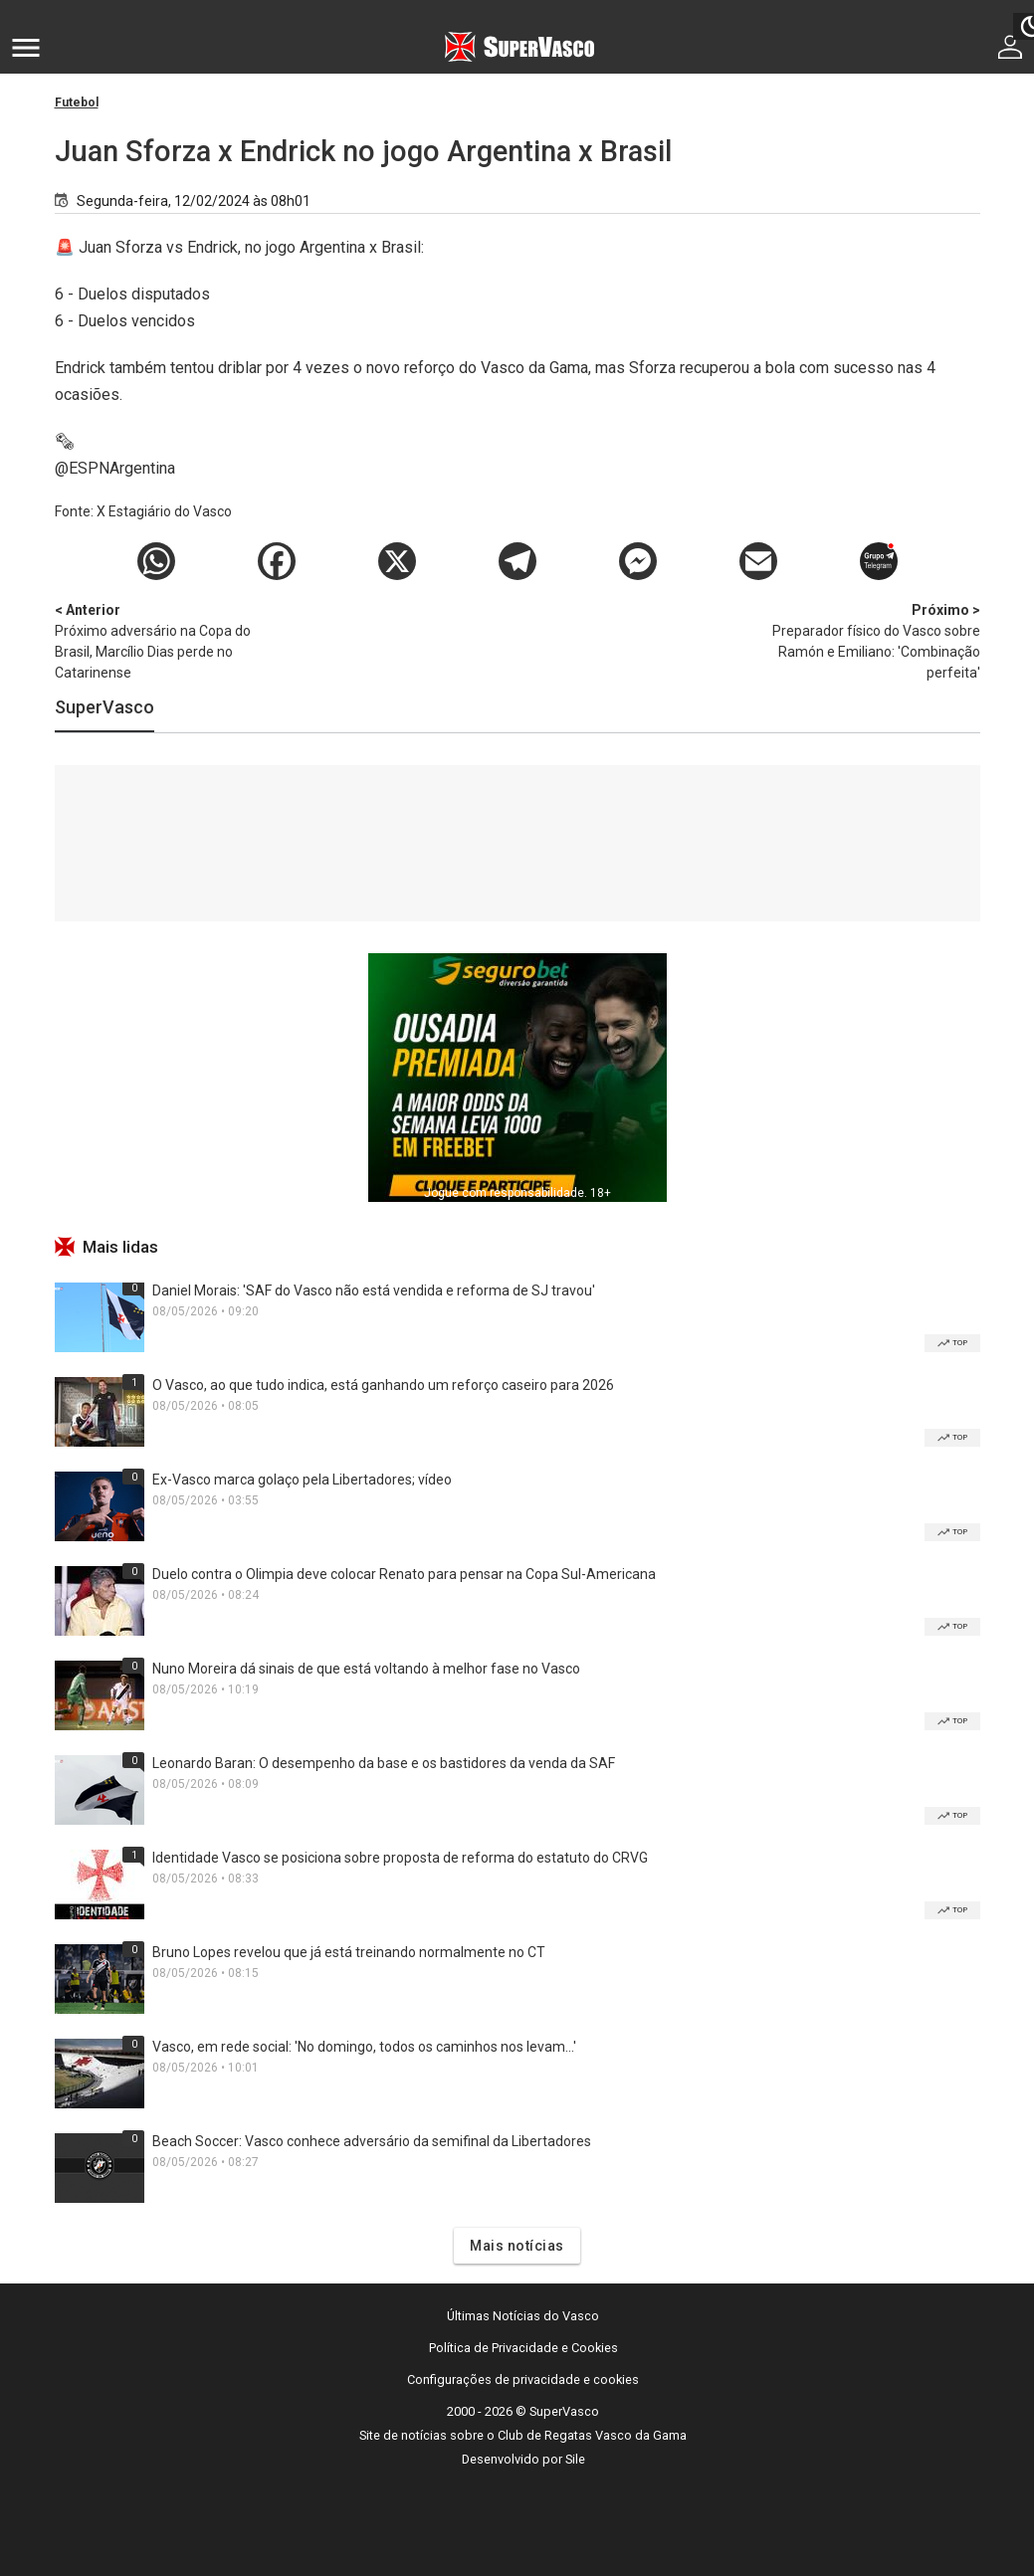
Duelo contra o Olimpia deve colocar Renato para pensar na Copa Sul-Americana (404, 1574)
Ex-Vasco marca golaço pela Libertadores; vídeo (302, 1479)
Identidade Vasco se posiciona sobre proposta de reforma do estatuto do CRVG (400, 1858)
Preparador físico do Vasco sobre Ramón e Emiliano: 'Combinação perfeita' (875, 640)
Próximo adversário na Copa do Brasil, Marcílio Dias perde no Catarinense (159, 640)
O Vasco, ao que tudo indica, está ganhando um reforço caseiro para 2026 (383, 1385)
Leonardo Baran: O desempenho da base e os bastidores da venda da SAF (383, 1763)
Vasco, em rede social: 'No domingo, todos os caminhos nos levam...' (364, 2047)
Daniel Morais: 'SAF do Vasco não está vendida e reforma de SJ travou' (373, 1290)
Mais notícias (517, 2246)
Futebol (77, 102)
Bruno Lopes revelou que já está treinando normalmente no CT (348, 1952)
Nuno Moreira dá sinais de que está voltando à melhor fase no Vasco (366, 1669)
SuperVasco (104, 706)
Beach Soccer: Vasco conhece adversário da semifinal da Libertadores (371, 2141)
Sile (575, 2459)
